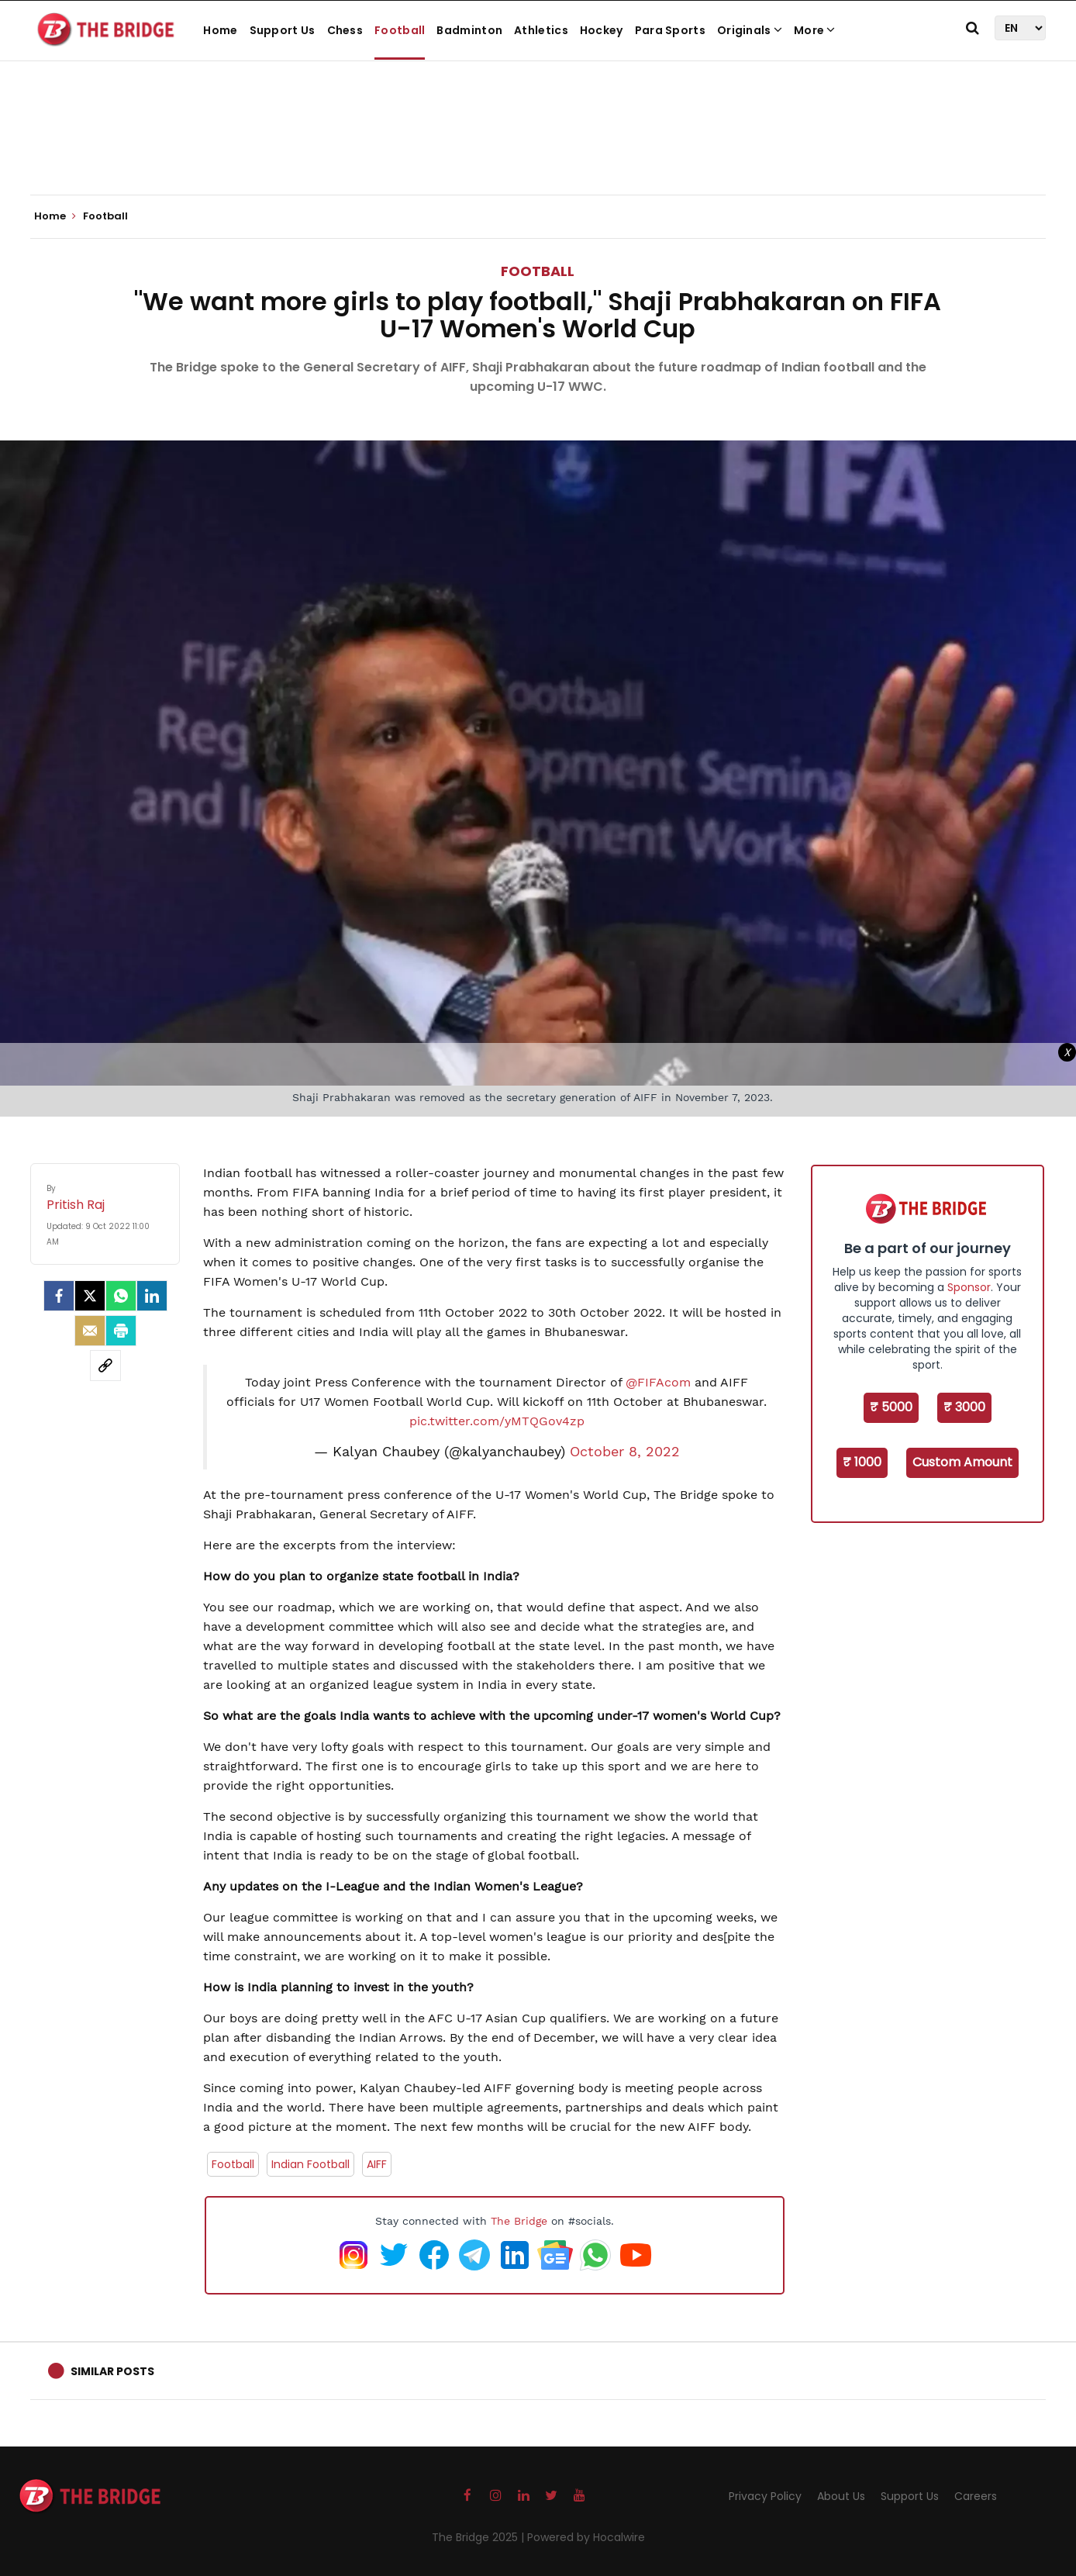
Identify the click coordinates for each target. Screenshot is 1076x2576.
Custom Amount (962, 1462)
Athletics (541, 30)
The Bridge (519, 2221)
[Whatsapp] (120, 1295)
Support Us (283, 30)
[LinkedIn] (151, 1295)
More (815, 30)
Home (220, 30)
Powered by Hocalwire (586, 2537)
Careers (975, 2496)
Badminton (469, 30)
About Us (841, 2496)
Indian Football (310, 2164)
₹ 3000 (964, 1407)
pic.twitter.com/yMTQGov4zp (497, 1421)
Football (399, 30)
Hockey (601, 30)
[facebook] (58, 1295)
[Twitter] (89, 1295)
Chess (345, 30)
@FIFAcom (658, 1382)
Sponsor (969, 1287)
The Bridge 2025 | (479, 2537)
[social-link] (105, 1365)
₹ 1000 (862, 1462)
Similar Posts (112, 2371)
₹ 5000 (891, 1407)
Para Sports (670, 30)
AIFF (377, 2164)
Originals (749, 30)
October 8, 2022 (625, 1451)
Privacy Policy (765, 2496)
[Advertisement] (538, 147)
